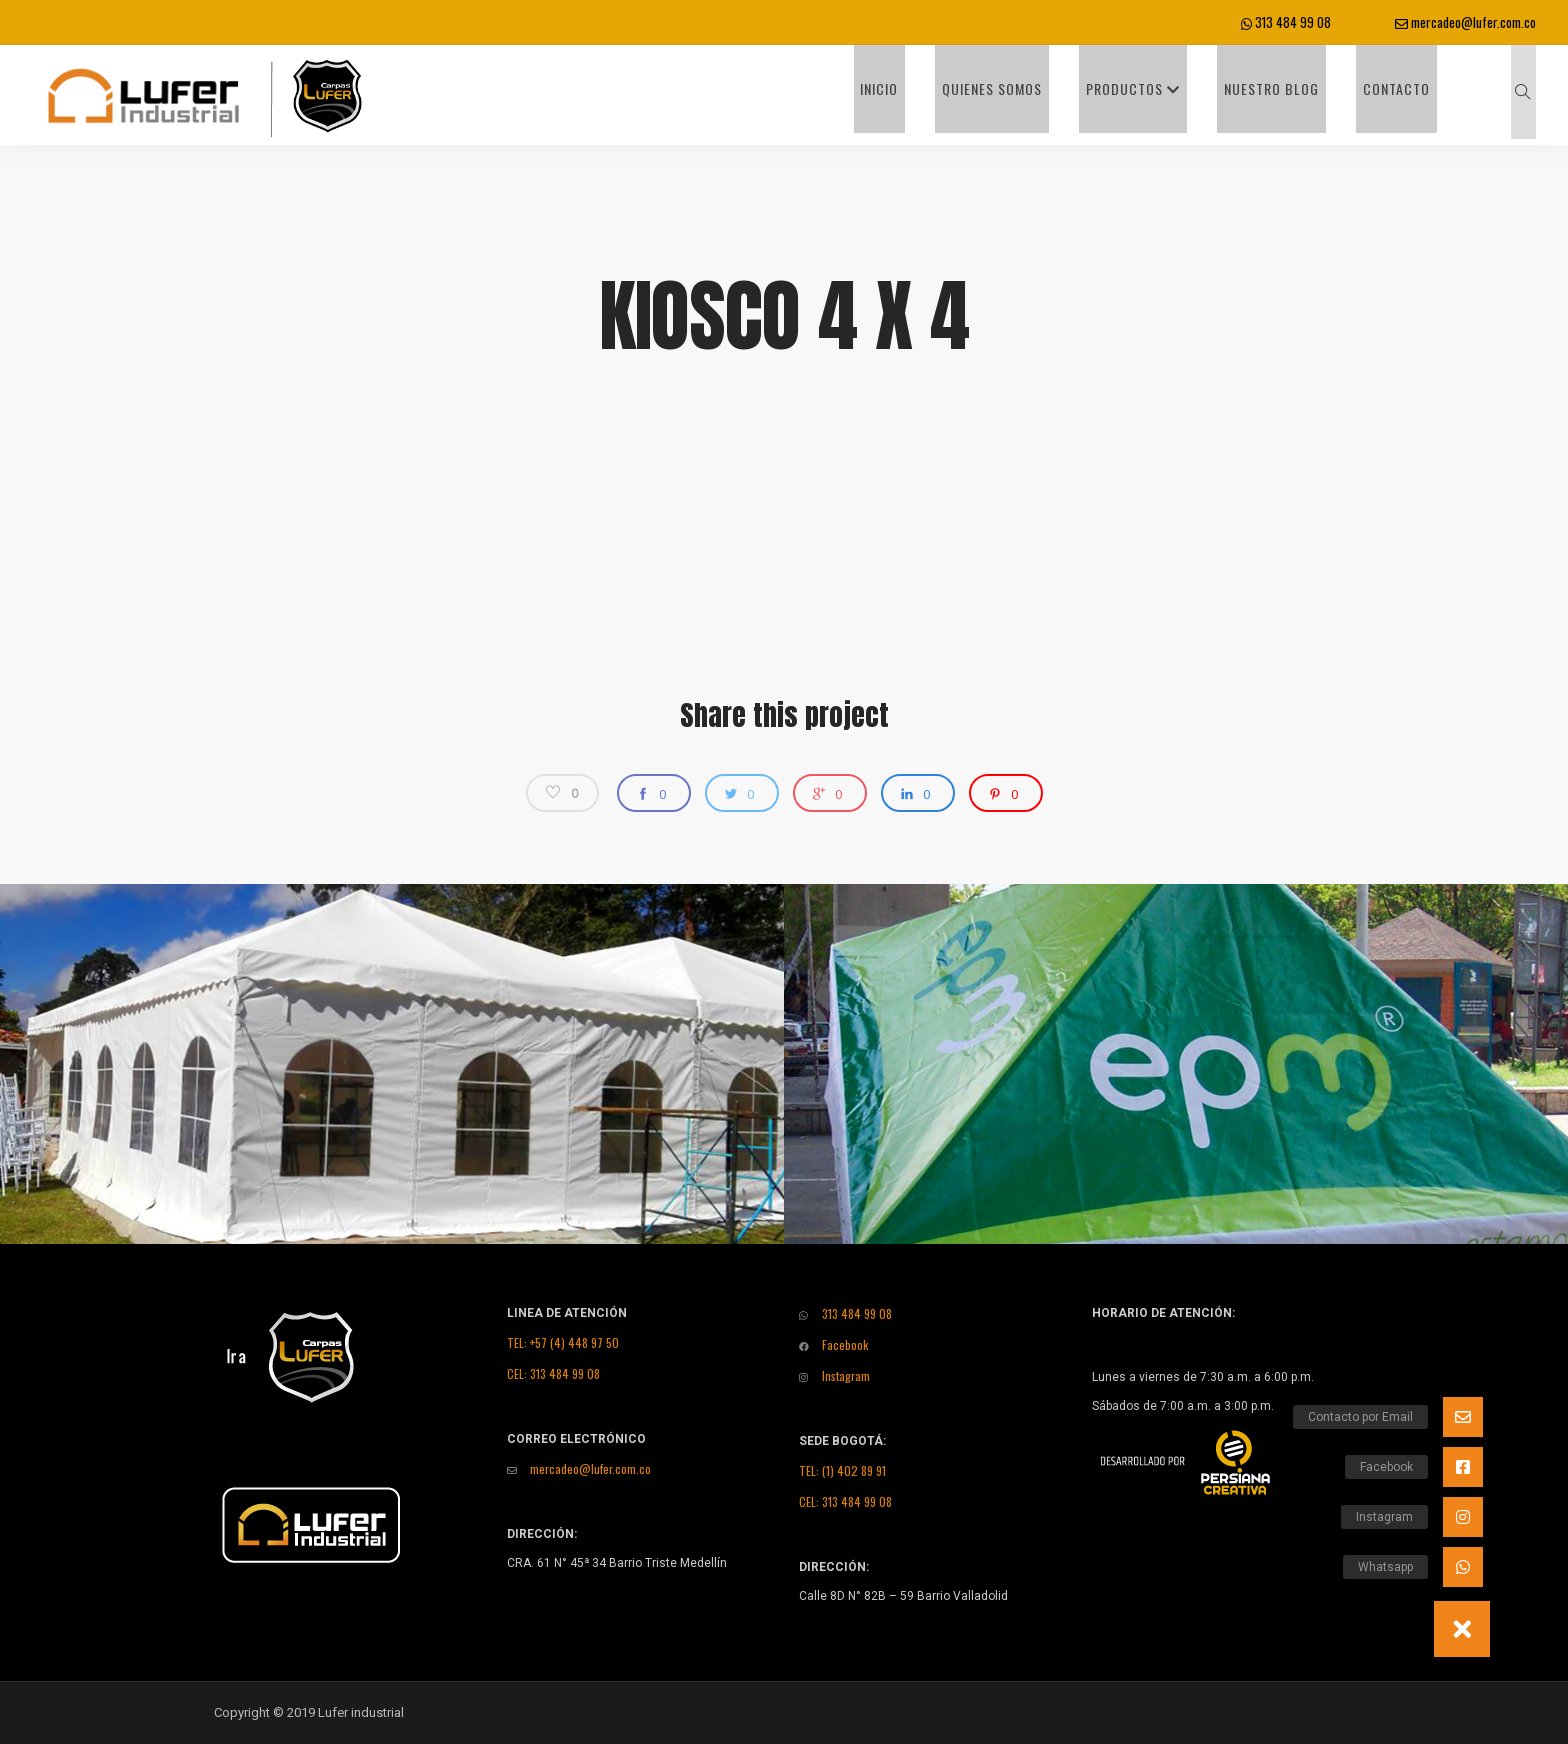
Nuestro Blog (1301, 94)
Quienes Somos (1050, 94)
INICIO (951, 94)
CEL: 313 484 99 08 (553, 1373)
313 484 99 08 (1286, 22)
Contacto (1412, 94)
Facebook (833, 1344)
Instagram (834, 1375)
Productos (1177, 94)
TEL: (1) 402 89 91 (842, 1470)
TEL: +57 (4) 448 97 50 (563, 1342)
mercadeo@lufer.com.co (1465, 22)
